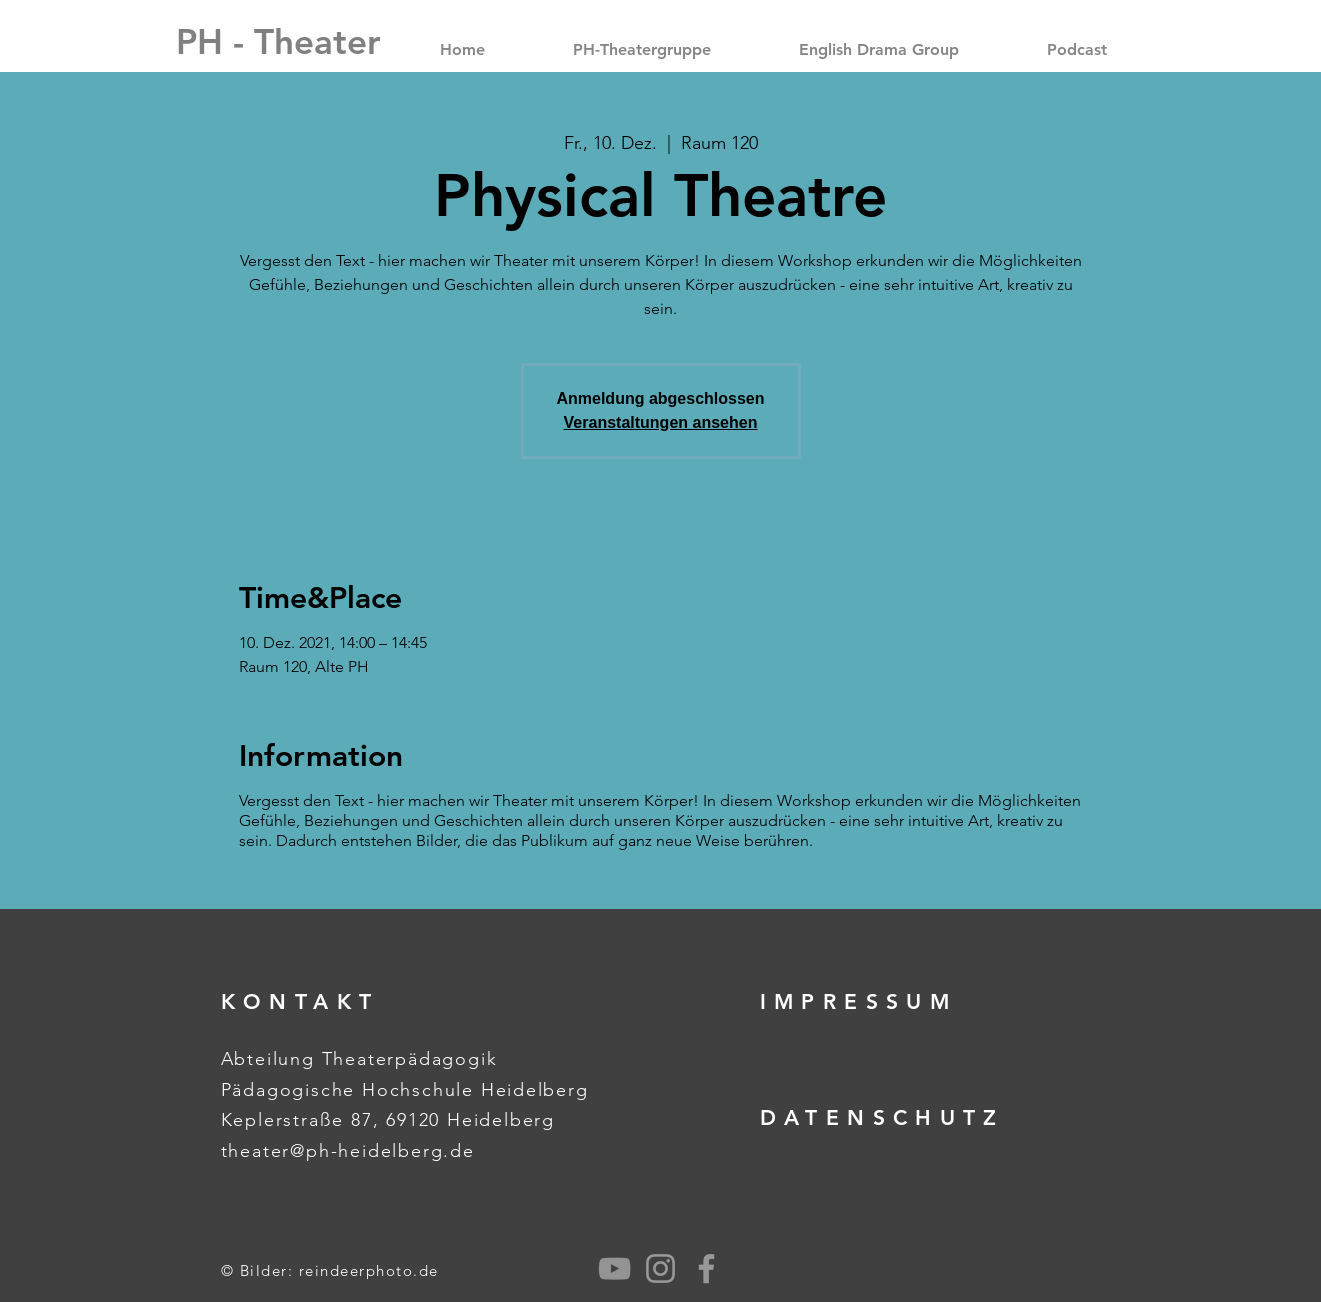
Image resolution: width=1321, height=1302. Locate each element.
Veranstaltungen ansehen (661, 422)
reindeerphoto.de (369, 1270)
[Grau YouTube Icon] (614, 1268)
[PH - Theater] (278, 41)
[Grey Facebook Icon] (706, 1268)
